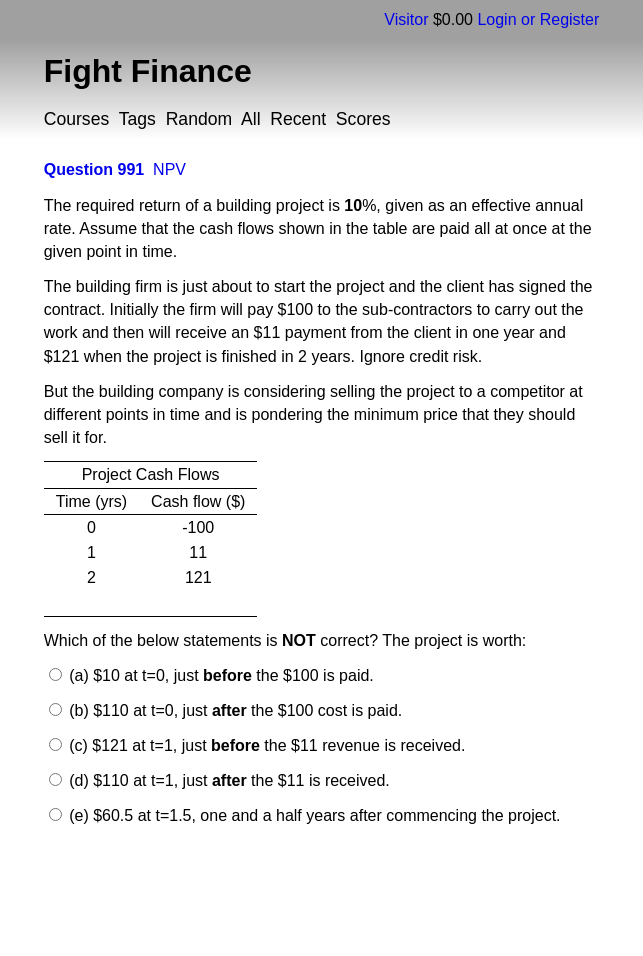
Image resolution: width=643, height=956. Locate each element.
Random (199, 119)
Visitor (406, 19)
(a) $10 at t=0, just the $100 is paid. (219, 675)
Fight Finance (148, 71)
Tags (137, 119)
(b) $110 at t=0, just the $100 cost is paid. (234, 710)
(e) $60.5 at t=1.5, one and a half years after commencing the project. (313, 815)
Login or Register (538, 19)
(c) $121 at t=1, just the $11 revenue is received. (265, 745)
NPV (169, 169)
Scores (363, 119)
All (251, 119)
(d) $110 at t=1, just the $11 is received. (227, 780)
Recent (298, 119)
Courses (77, 119)
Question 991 (94, 169)
